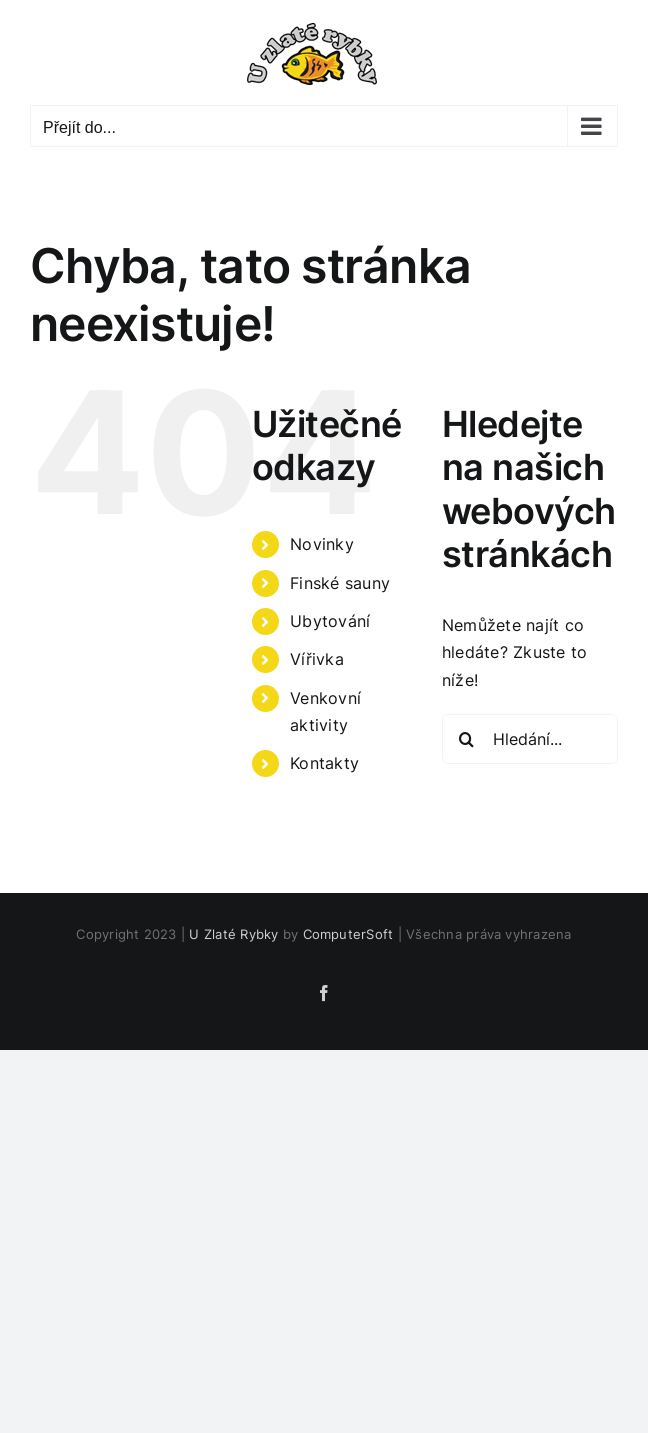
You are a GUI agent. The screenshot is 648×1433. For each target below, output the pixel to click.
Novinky (322, 544)
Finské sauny (340, 583)
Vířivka (317, 659)
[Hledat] (467, 739)
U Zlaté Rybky (233, 934)
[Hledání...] (530, 739)
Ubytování (330, 621)
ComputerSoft (348, 934)
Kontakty (324, 763)
